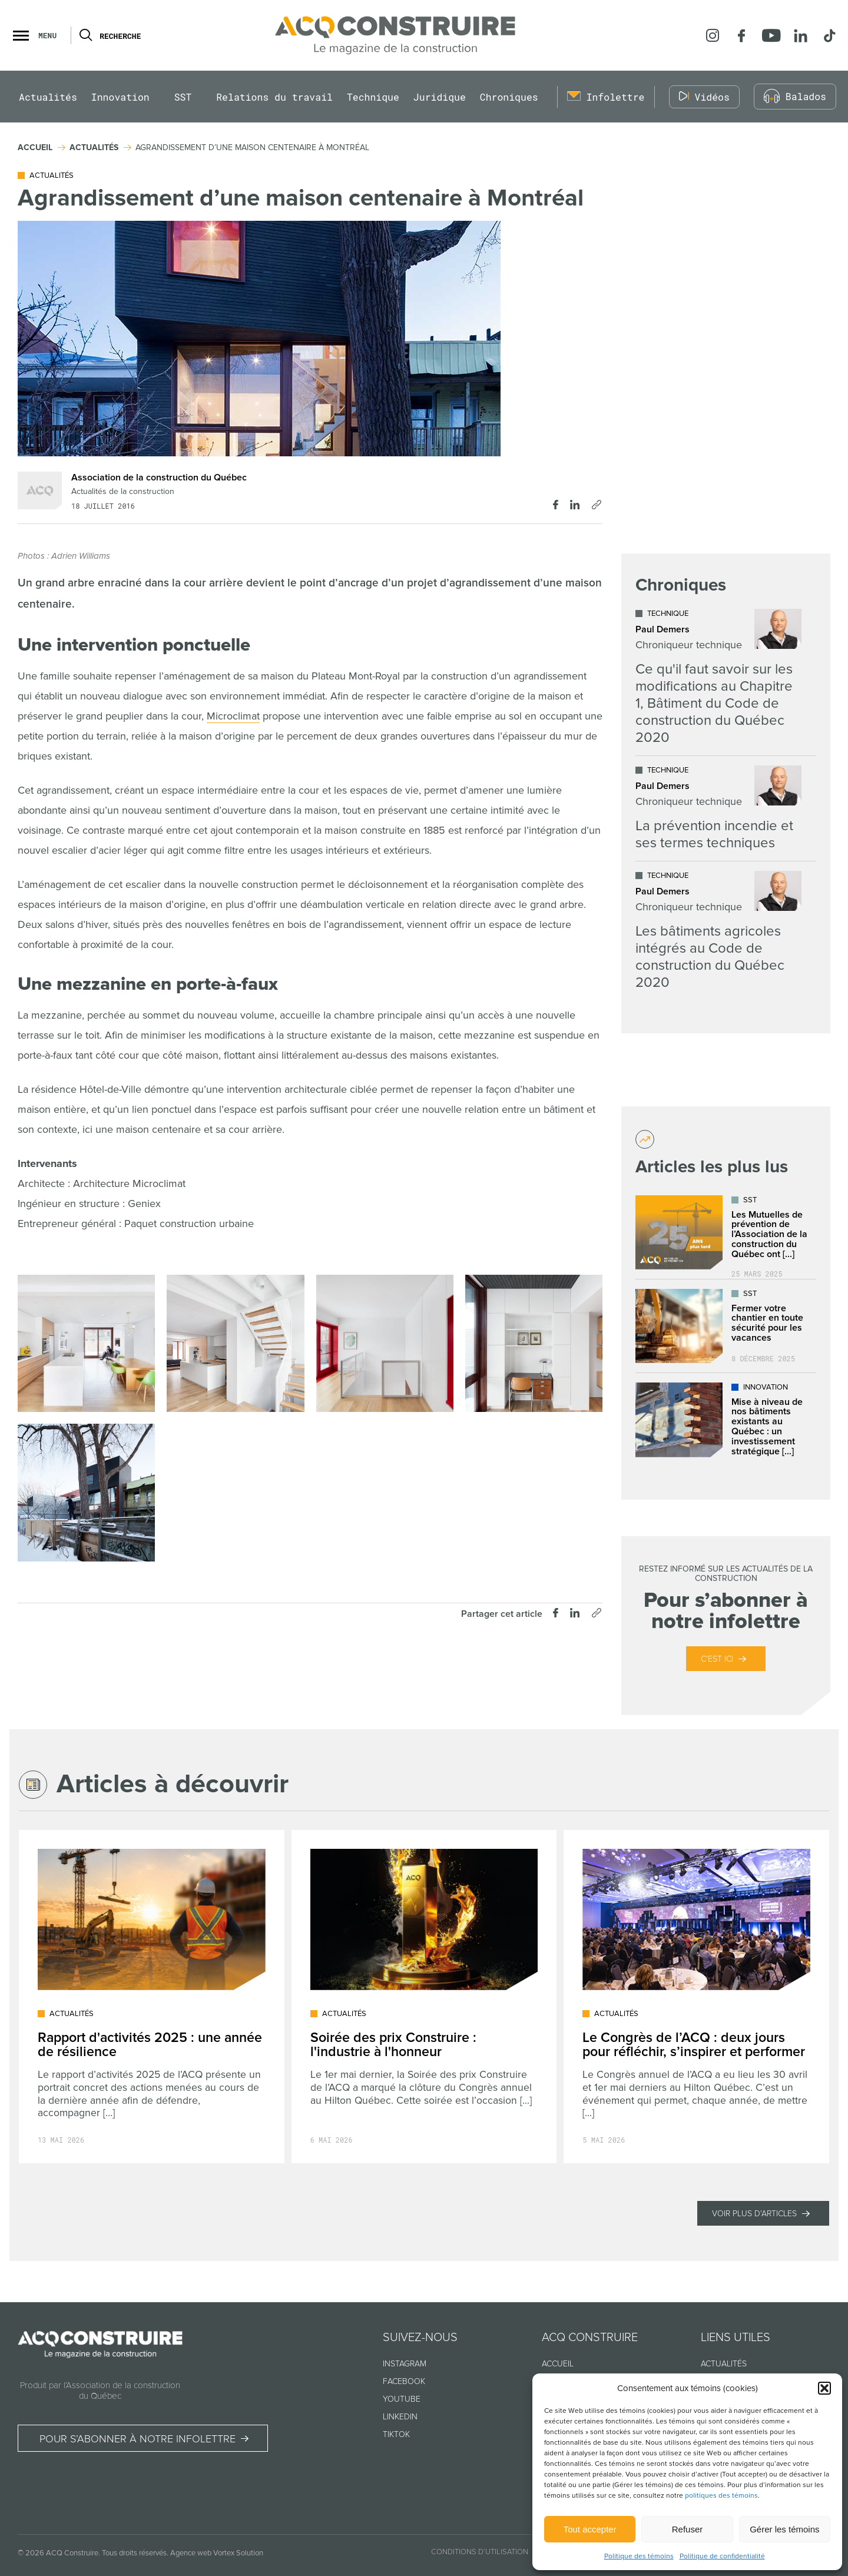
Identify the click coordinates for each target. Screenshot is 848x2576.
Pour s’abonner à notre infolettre (137, 2438)
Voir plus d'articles (754, 2214)
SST (183, 97)
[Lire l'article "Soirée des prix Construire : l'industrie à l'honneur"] (424, 1996)
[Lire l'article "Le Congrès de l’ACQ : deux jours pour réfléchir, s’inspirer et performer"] (696, 1996)
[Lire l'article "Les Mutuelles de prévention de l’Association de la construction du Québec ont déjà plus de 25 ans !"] (725, 1232)
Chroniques (509, 97)
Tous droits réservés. (135, 2553)
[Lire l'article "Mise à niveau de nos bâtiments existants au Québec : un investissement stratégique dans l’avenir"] (725, 1420)
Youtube (401, 2399)
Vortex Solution (238, 2553)
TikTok (396, 2434)
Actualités (48, 97)
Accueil (558, 2364)
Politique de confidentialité (722, 2556)
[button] (824, 2388)
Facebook (404, 2381)
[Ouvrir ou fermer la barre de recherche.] (85, 35)
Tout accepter (590, 2529)
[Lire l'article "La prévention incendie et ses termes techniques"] (718, 808)
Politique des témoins (639, 2556)
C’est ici (717, 1659)
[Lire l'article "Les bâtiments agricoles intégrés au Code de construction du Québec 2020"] (718, 931)
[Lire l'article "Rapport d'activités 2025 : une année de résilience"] (152, 1996)
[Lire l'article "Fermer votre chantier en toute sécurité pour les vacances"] (725, 1326)
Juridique (439, 97)
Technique (373, 97)
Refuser (687, 2529)
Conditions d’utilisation (479, 2552)
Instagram (404, 2364)
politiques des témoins (721, 2495)
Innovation (120, 97)
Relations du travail (274, 97)
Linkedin (400, 2417)
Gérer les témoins (784, 2529)
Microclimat (233, 716)
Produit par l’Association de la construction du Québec (100, 2390)
